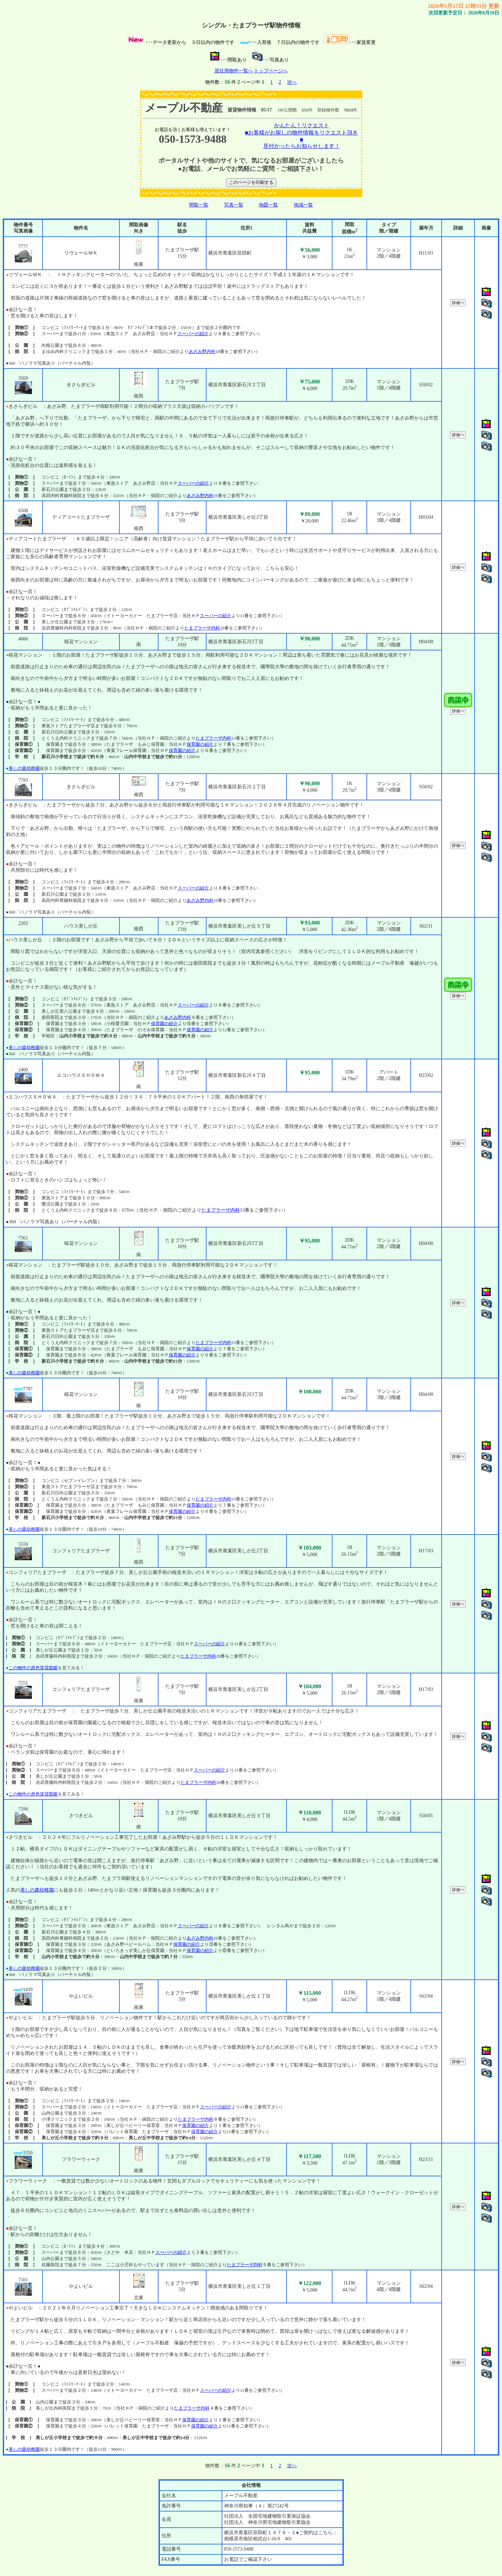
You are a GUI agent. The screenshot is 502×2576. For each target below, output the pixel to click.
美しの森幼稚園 (24, 768)
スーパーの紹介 (193, 333)
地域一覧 (303, 205)
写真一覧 (233, 205)
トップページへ (271, 70)
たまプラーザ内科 (202, 628)
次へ (292, 82)
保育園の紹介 (200, 744)
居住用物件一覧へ (233, 70)
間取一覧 (198, 205)
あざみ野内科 (202, 351)
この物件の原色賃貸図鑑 (33, 1667)
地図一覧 (268, 205)
